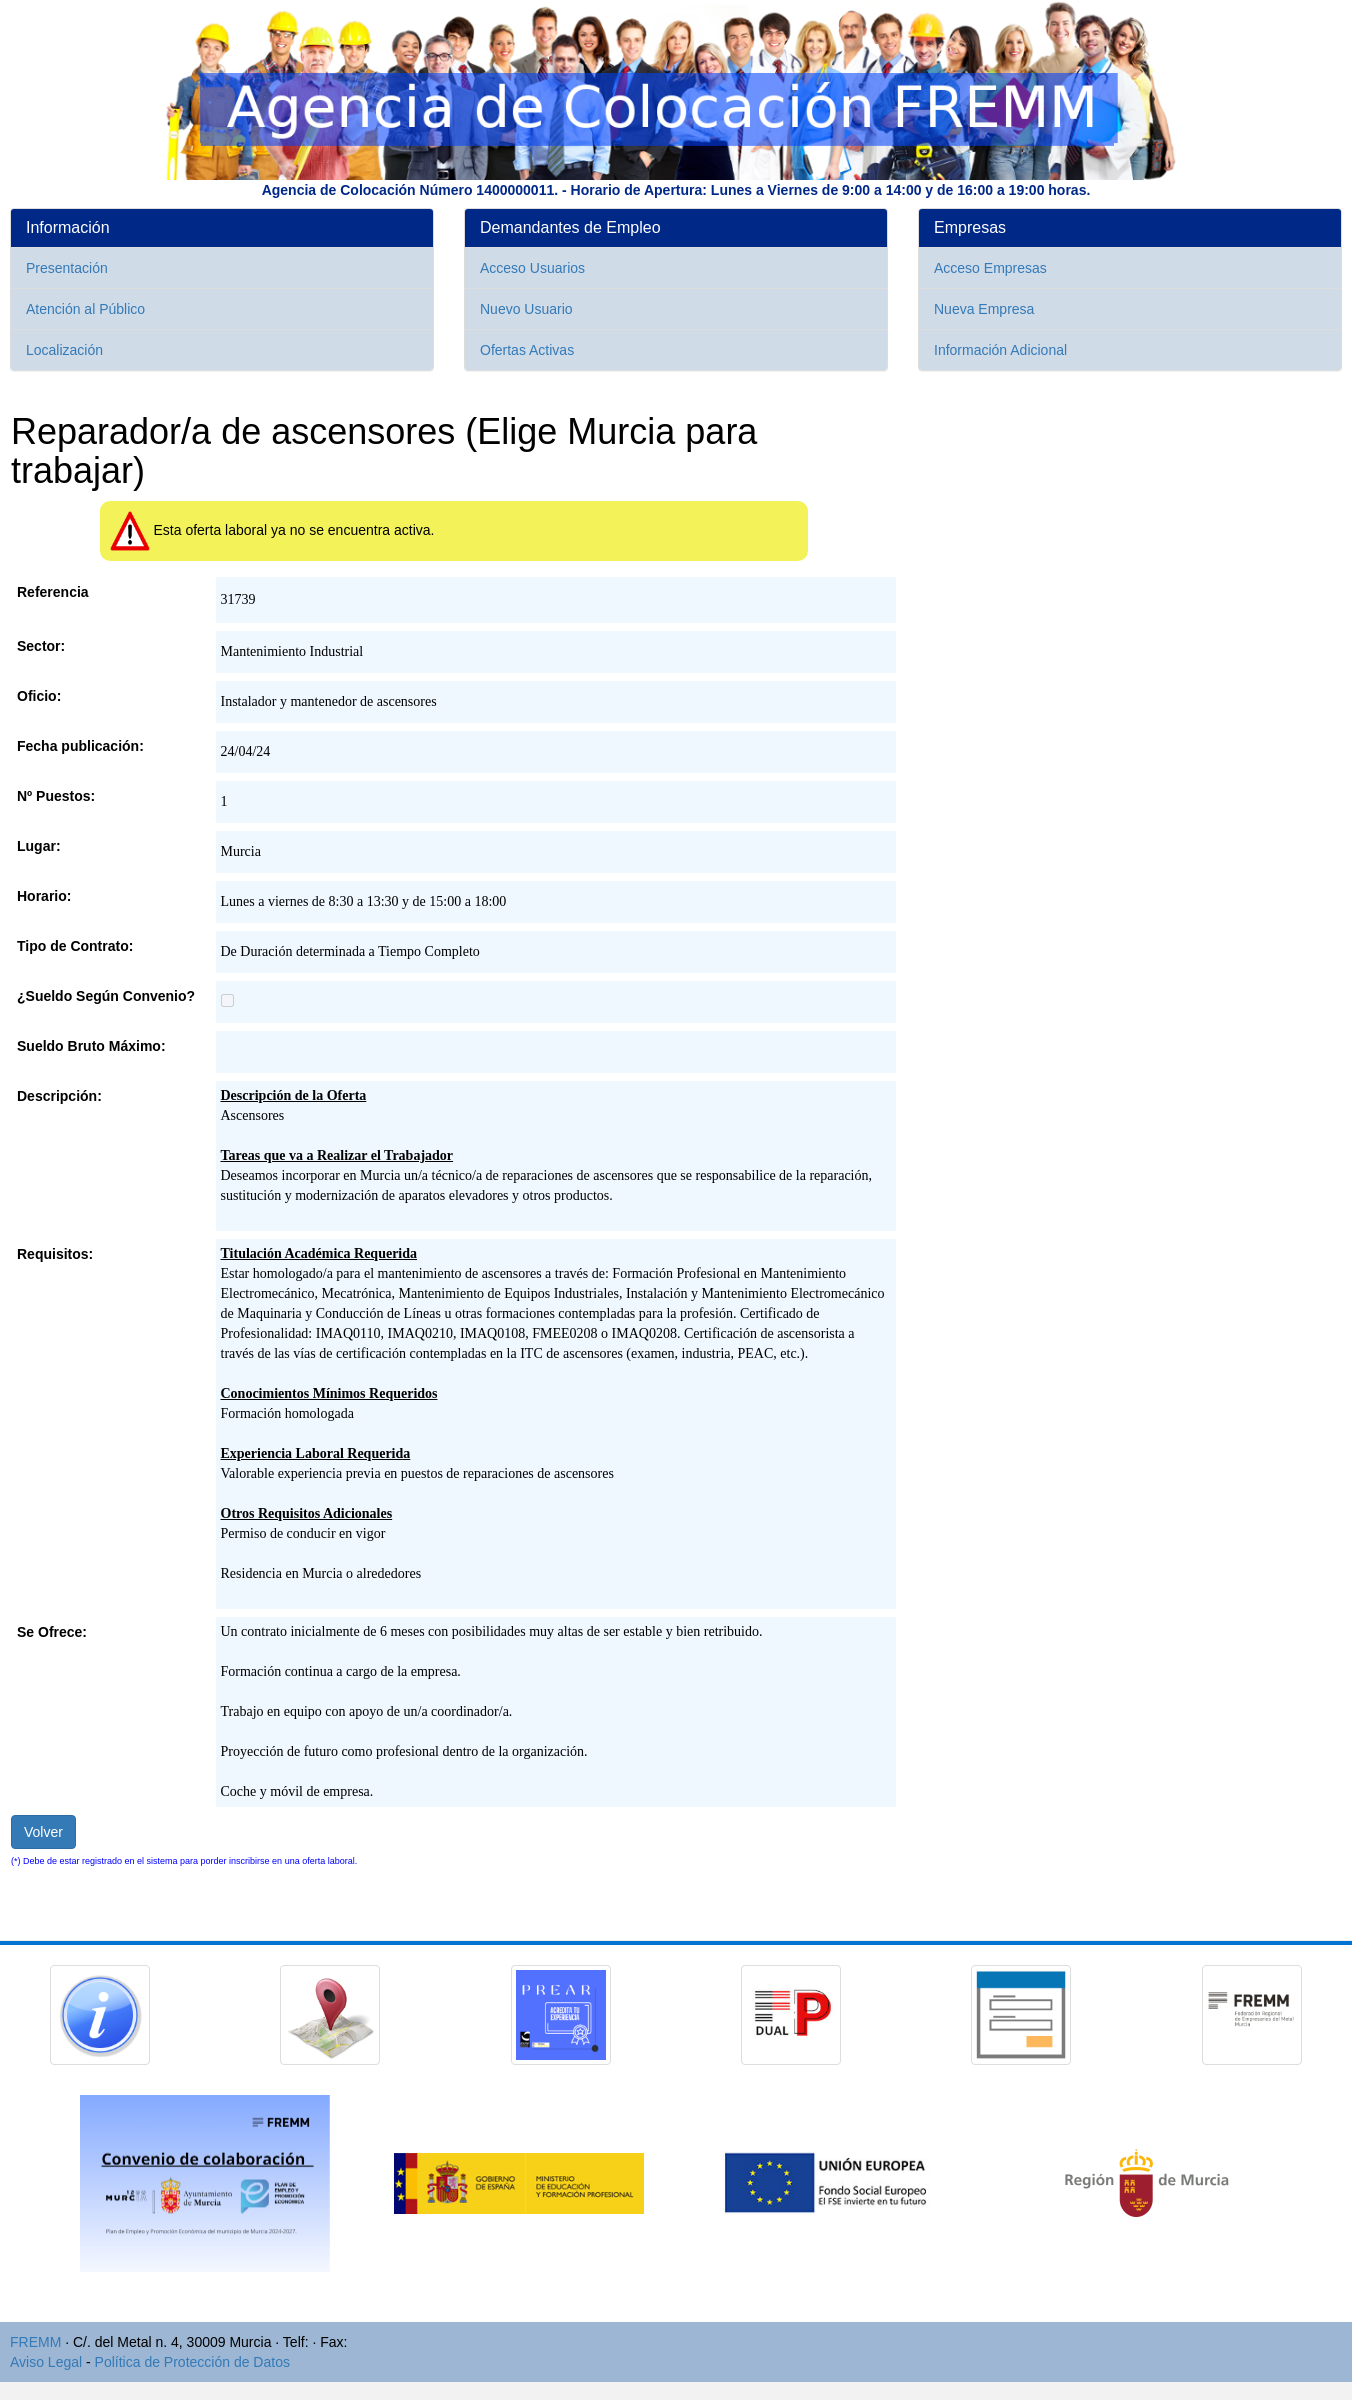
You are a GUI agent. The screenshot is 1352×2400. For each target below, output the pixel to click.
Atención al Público (85, 309)
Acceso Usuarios (532, 268)
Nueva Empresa (984, 309)
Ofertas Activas (527, 350)
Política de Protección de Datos (192, 2362)
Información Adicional (1000, 350)
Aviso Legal (46, 2362)
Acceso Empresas (990, 268)
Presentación (67, 268)
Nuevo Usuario (526, 309)
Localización (64, 350)
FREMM (35, 2342)
